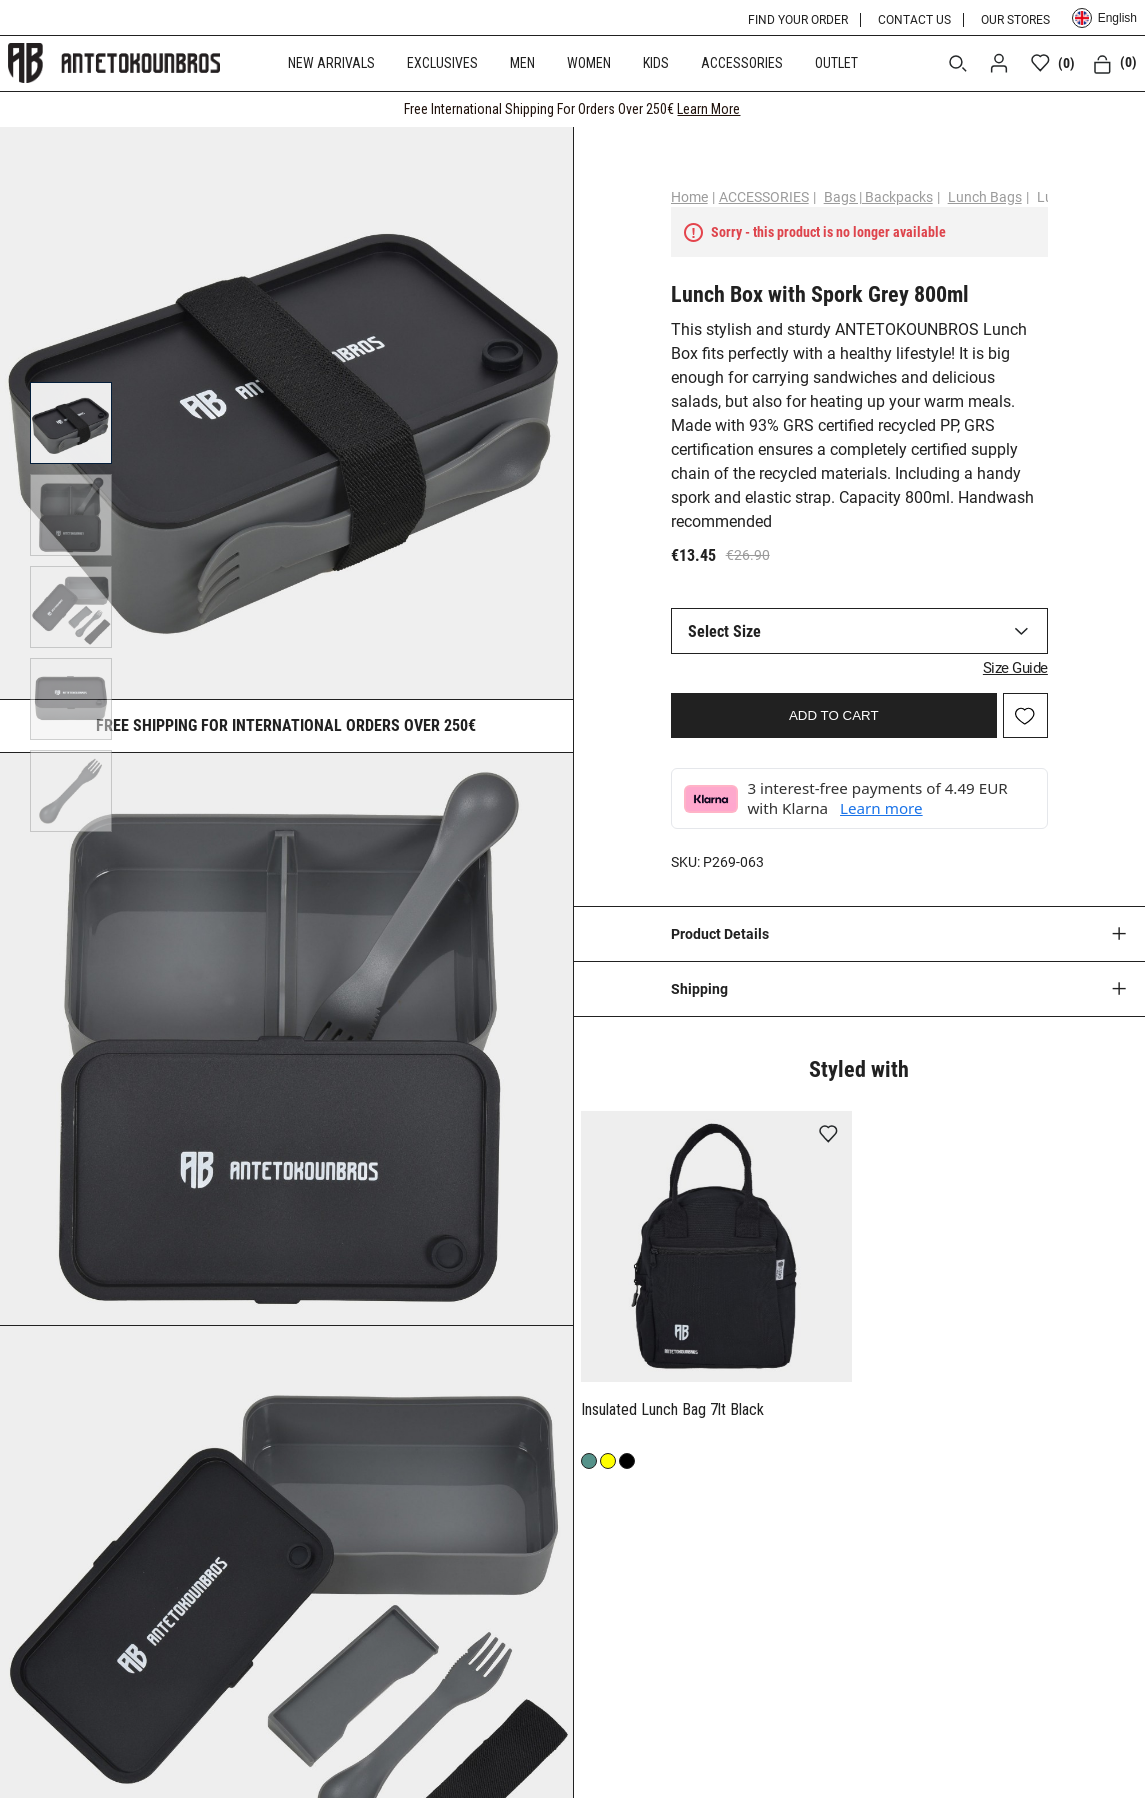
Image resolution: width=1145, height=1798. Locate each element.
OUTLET (836, 63)
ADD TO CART (834, 715)
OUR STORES (1015, 20)
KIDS (656, 63)
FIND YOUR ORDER (798, 20)
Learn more (881, 808)
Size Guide (1015, 668)
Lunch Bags (985, 197)
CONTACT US (914, 20)
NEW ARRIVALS (331, 63)
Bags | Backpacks (878, 197)
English (1104, 18)
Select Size (724, 631)
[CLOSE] (1111, 109)
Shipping (699, 989)
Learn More (708, 109)
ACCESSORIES (742, 63)
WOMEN (589, 63)
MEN (522, 63)
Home (689, 197)
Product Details (720, 934)
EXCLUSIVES (442, 63)
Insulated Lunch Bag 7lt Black (674, 1409)
